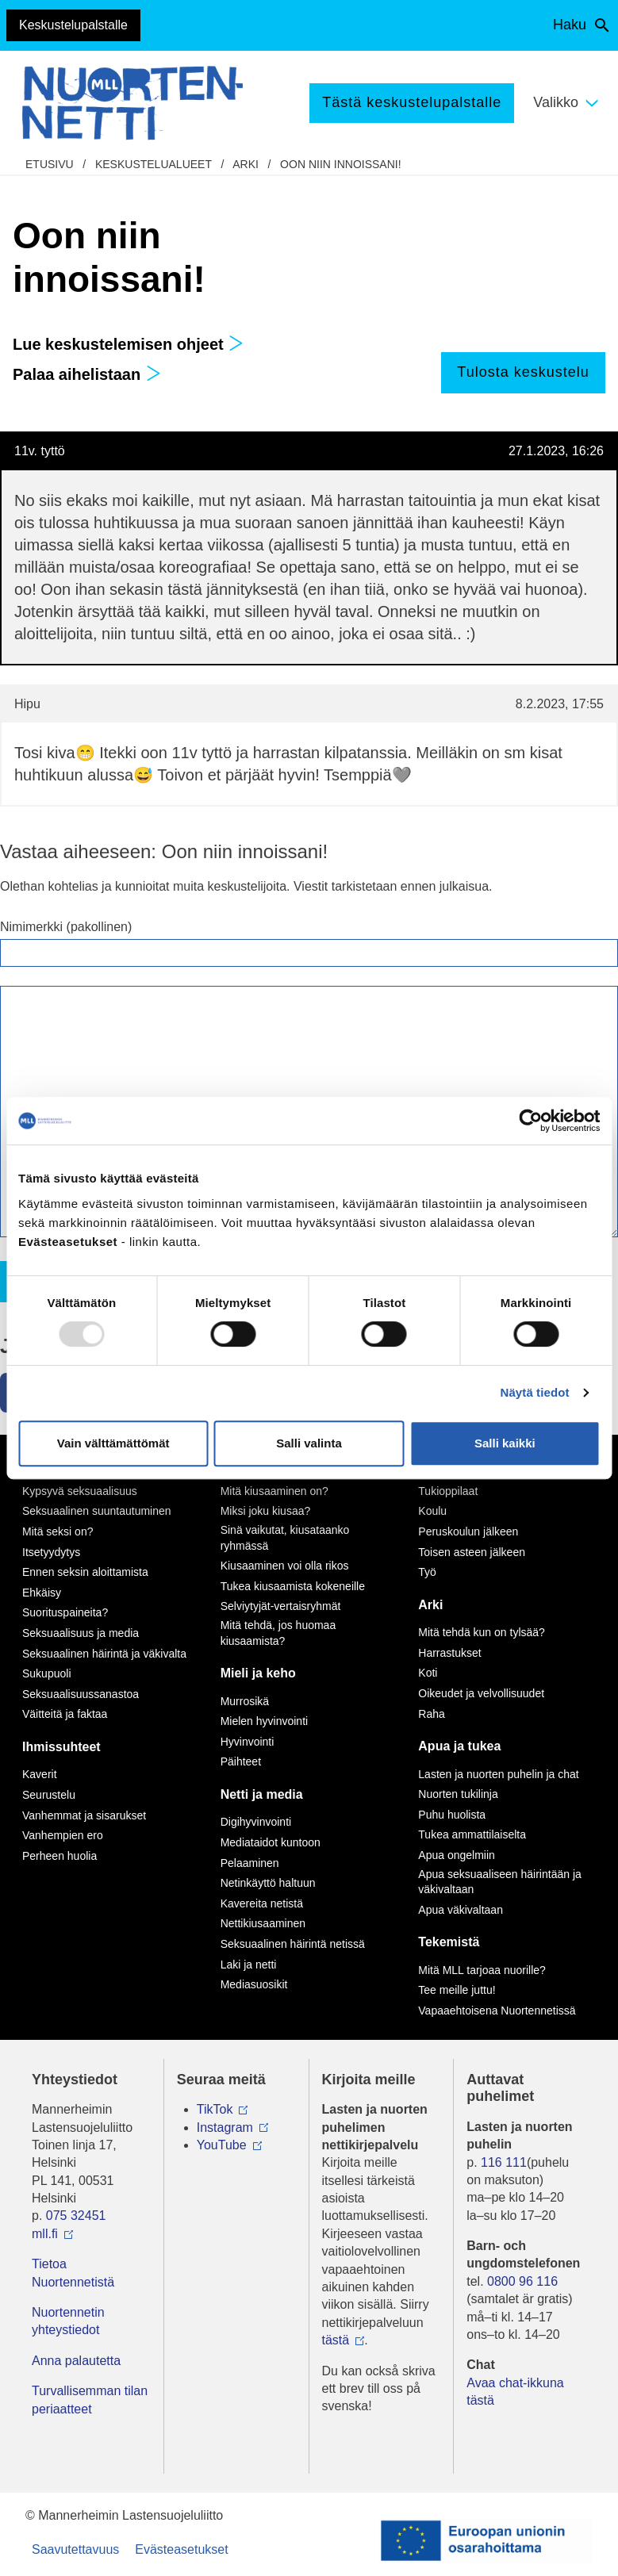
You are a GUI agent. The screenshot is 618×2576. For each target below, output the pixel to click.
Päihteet (241, 1761)
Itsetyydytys (51, 1552)
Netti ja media (262, 1794)
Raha (431, 1714)
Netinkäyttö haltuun (268, 1882)
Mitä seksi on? (57, 1531)
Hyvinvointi (247, 1741)
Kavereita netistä (262, 1903)
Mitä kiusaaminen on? (274, 1491)
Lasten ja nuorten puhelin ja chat (498, 1774)
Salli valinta (309, 1443)
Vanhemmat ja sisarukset (84, 1815)
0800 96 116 (522, 2281)
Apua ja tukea (459, 1746)
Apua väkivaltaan (460, 1909)
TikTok (215, 2109)
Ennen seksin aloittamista (85, 1572)
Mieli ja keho (258, 1673)
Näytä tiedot (535, 1392)
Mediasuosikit (254, 1984)
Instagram (225, 2127)
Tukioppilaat (448, 1491)
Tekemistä (448, 1942)
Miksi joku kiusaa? (266, 1511)
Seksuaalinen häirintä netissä (293, 1944)
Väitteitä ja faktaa (64, 1714)
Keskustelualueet (153, 164)
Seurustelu (48, 1794)
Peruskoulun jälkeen (468, 1531)
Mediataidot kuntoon (271, 1842)
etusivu (49, 164)
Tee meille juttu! (456, 1990)
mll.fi (45, 2234)
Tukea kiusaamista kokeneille (293, 1586)
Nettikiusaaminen (263, 1923)
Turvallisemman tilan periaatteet (90, 2399)
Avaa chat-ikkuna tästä (514, 2391)
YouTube (222, 2145)
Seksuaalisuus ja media (80, 1633)
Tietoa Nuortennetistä (73, 2272)
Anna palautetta (76, 2360)
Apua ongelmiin (456, 1855)
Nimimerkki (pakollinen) (66, 926)
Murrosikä (245, 1701)
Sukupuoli (46, 1673)
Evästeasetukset (181, 2549)
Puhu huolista (452, 1814)
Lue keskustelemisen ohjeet (128, 344)
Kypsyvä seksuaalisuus (79, 1491)
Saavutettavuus (75, 2549)
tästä (336, 2340)
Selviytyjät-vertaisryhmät (281, 1606)
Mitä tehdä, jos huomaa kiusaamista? (278, 1633)
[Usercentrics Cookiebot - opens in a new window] (530, 1121)
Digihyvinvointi (256, 1821)
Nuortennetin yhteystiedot (68, 2321)
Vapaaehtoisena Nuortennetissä (496, 2010)
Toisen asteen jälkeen (471, 1552)
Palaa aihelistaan (87, 374)
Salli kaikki (504, 1443)
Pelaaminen (250, 1863)
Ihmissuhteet (61, 1747)
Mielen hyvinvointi (265, 1721)
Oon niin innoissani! (340, 164)
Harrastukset (449, 1652)
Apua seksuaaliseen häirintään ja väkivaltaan (499, 1882)
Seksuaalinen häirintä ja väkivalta (104, 1653)
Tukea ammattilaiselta (472, 1834)
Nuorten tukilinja (457, 1794)
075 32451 (76, 2215)
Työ (427, 1572)
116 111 (504, 2162)
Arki (245, 164)
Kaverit (39, 1774)
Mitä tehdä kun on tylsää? (481, 1632)
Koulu (432, 1511)
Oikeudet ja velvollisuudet (481, 1693)
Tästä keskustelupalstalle (411, 102)
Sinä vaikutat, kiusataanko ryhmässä (285, 1538)
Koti (427, 1672)
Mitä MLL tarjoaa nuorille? (482, 1970)
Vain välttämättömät (113, 1443)
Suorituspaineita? (65, 1612)
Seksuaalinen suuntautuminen (96, 1511)
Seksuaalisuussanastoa (80, 1694)
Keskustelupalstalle (73, 25)
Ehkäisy (41, 1592)
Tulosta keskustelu (523, 372)
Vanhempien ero (62, 1835)
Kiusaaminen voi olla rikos (285, 1565)
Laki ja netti (249, 1964)
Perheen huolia (59, 1856)
